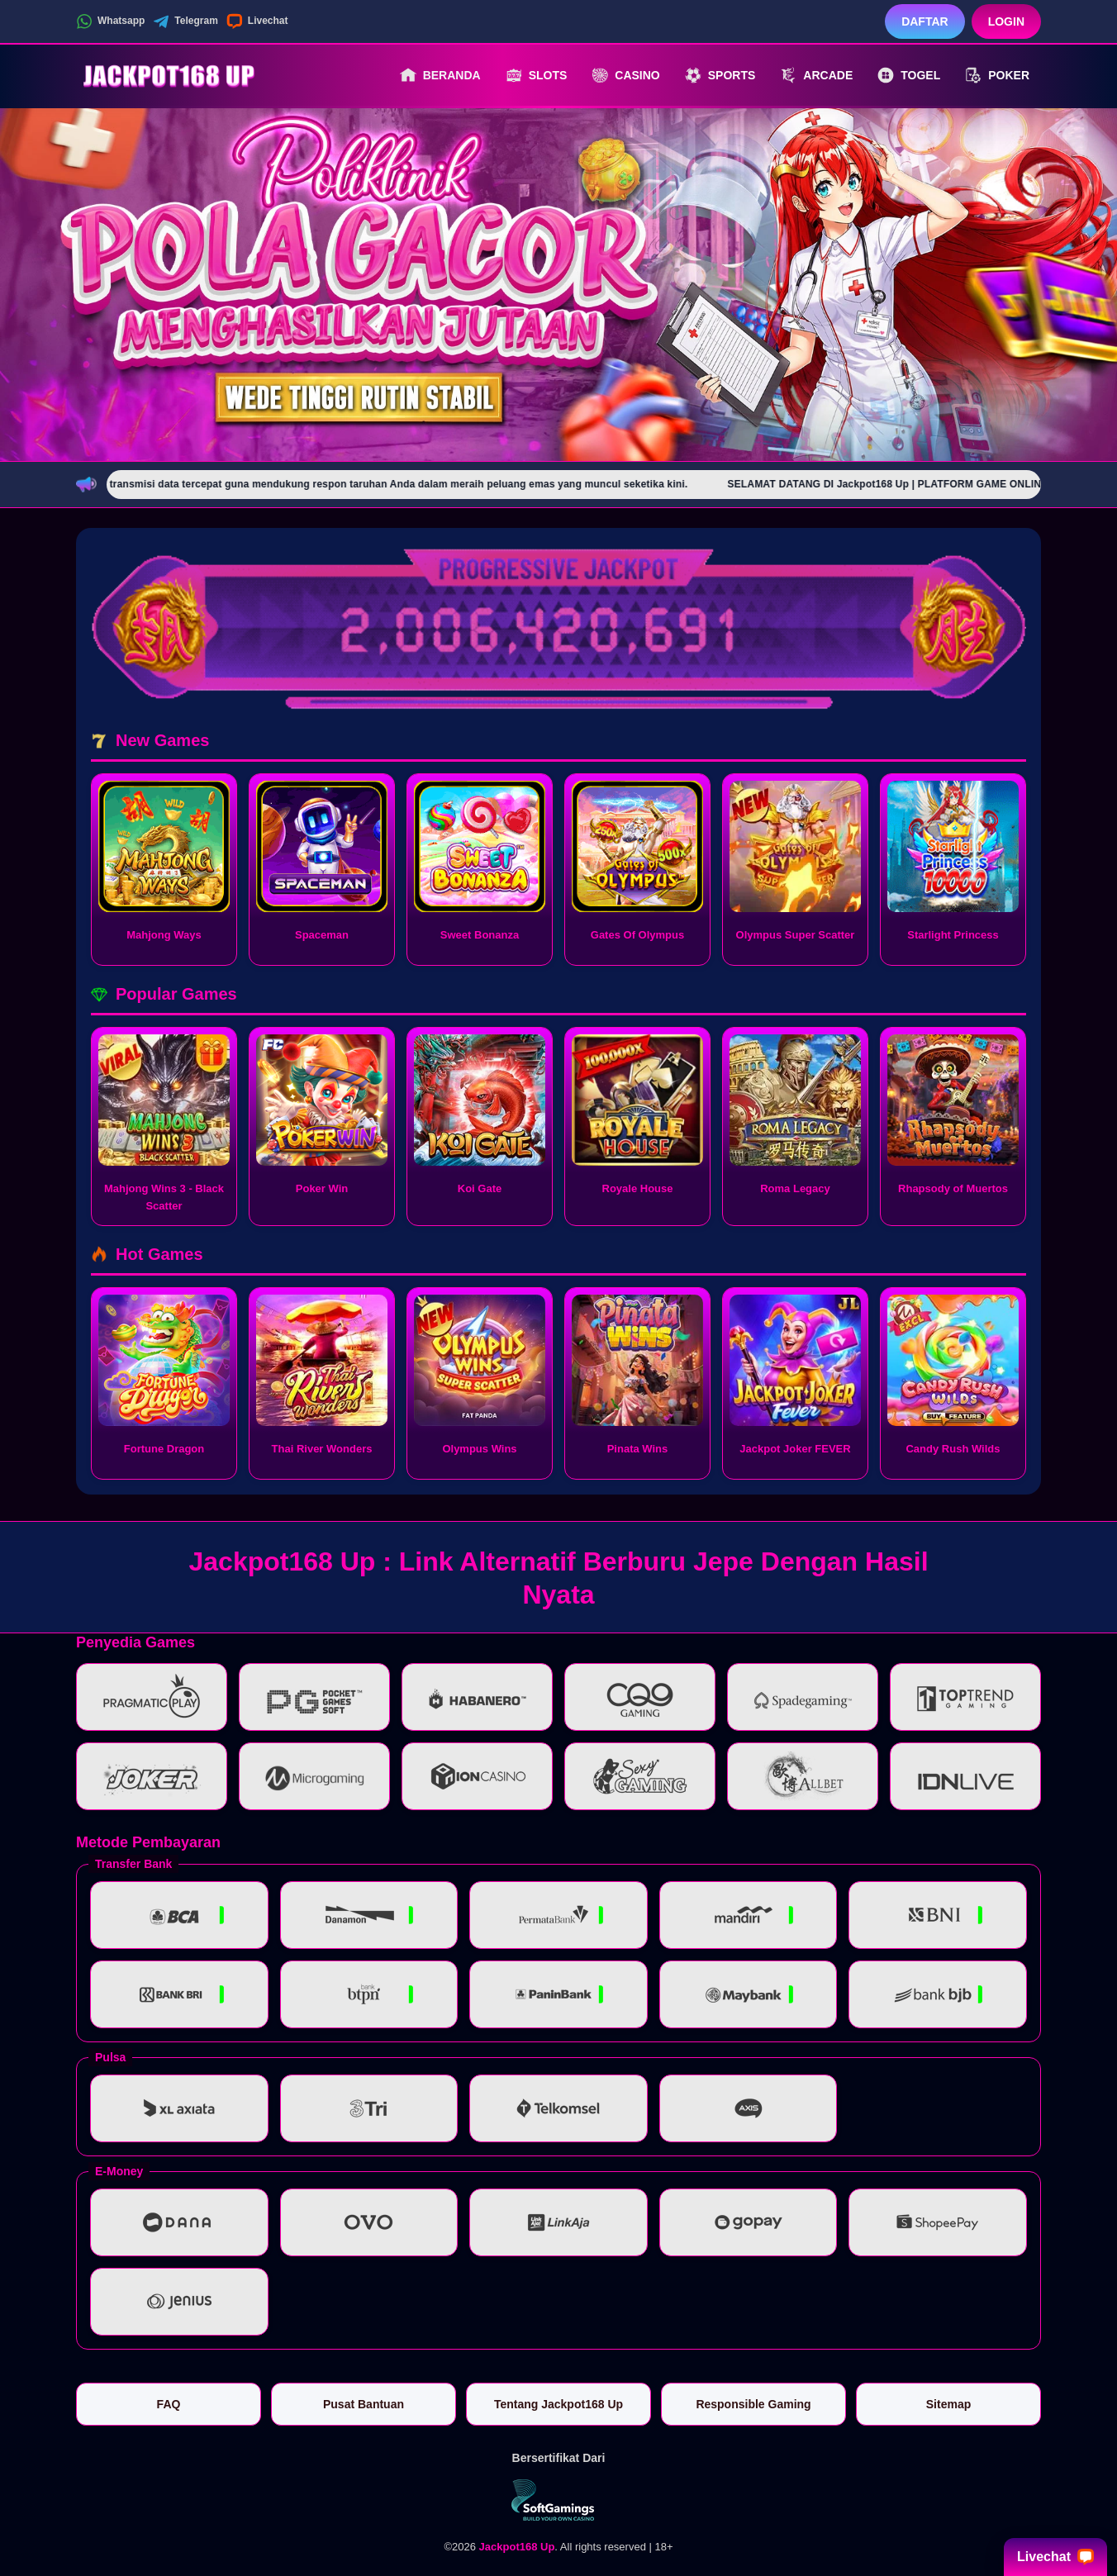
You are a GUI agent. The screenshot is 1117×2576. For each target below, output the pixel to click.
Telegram (185, 21)
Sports (720, 75)
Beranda (440, 75)
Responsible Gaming (753, 2404)
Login (1006, 21)
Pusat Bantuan (363, 2404)
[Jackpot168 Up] (167, 75)
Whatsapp (110, 21)
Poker (997, 75)
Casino (625, 75)
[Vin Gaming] (558, 2499)
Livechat (257, 21)
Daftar (924, 21)
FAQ (169, 2404)
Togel (908, 75)
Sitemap (948, 2404)
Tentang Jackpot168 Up (558, 2404)
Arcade (816, 75)
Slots (537, 75)
